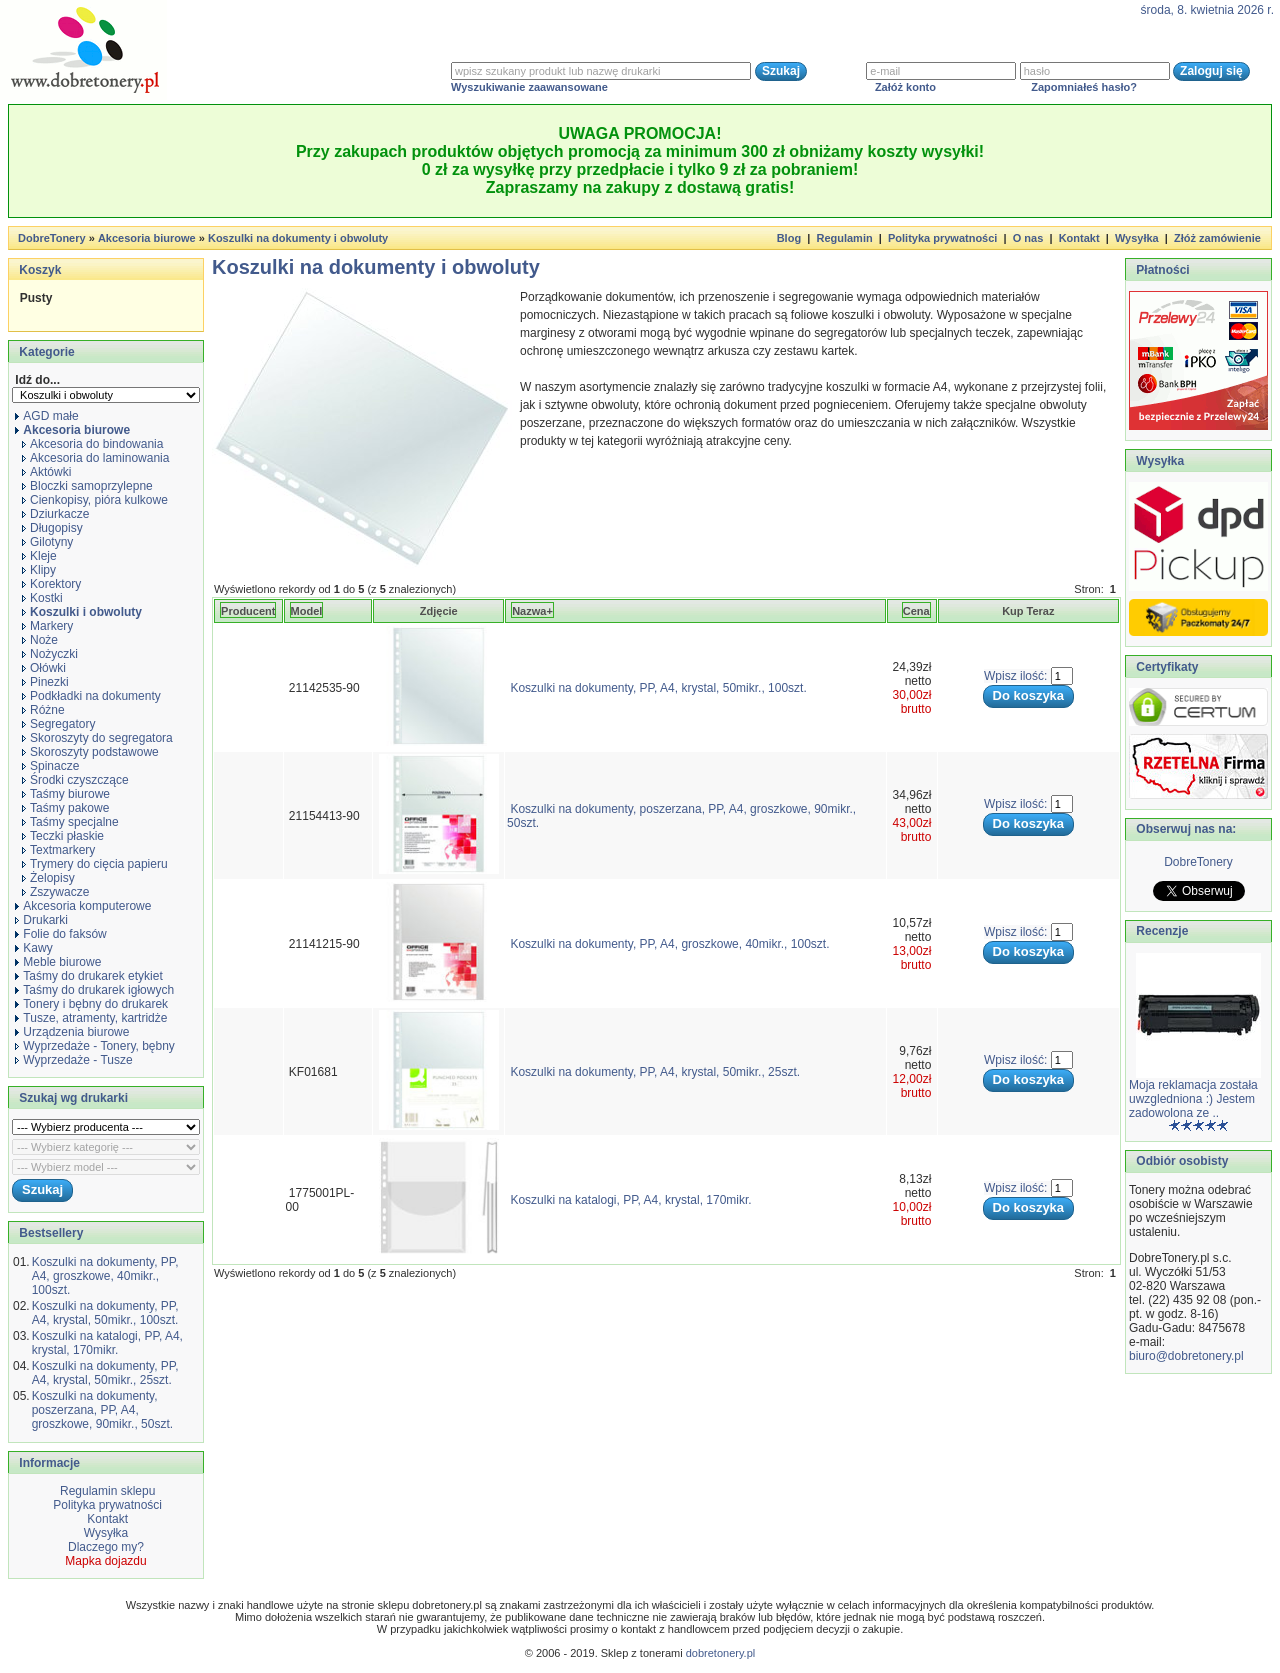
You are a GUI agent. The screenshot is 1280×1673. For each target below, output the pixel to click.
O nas (1028, 238)
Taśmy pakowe (65, 808)
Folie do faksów (60, 934)
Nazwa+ (532, 611)
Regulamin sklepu (106, 1491)
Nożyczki (50, 654)
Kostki (42, 598)
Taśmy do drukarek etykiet (88, 976)
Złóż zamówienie (1217, 238)
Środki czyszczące (75, 780)
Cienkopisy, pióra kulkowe (95, 500)
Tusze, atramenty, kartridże (91, 1018)
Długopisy (52, 528)
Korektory (51, 584)
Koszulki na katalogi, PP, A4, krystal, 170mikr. (107, 1343)
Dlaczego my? (106, 1547)
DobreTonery (1198, 862)
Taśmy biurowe (66, 794)
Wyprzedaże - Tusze (73, 1060)
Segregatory (58, 724)
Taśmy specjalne (70, 822)
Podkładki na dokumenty (91, 696)
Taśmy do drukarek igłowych (94, 990)
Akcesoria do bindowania (92, 444)
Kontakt (1079, 238)
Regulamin (844, 238)
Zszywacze (55, 892)
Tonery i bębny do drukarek (91, 1004)
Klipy (39, 570)
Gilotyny (47, 542)
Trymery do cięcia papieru (95, 864)
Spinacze (50, 766)
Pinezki (45, 682)
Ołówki (44, 668)
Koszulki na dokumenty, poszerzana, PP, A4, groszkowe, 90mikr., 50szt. (102, 1410)
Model (307, 611)
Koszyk (40, 270)
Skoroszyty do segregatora (97, 738)
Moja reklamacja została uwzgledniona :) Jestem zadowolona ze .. (1193, 1099)
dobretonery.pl (721, 1653)
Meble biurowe (58, 962)
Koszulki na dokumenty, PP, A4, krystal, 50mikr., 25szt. (105, 1373)
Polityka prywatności (942, 238)
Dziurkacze (55, 514)
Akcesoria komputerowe (83, 906)
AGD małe (46, 416)
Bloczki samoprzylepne (87, 486)
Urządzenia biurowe (72, 1032)
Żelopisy (48, 878)
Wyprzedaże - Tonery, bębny (95, 1046)
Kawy (33, 948)
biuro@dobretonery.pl (1186, 1356)
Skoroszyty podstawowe (90, 752)
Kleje (39, 556)
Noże (40, 640)
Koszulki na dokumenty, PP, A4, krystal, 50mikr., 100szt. (105, 1313)
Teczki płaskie (63, 836)
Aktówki (46, 472)
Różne (43, 710)
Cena (916, 611)
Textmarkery (58, 850)
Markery (47, 626)
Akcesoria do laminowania (95, 458)
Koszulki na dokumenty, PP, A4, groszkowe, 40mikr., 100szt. (105, 1276)
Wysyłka (1137, 238)
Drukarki (41, 920)
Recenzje (1160, 931)
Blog (789, 238)
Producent (248, 611)
